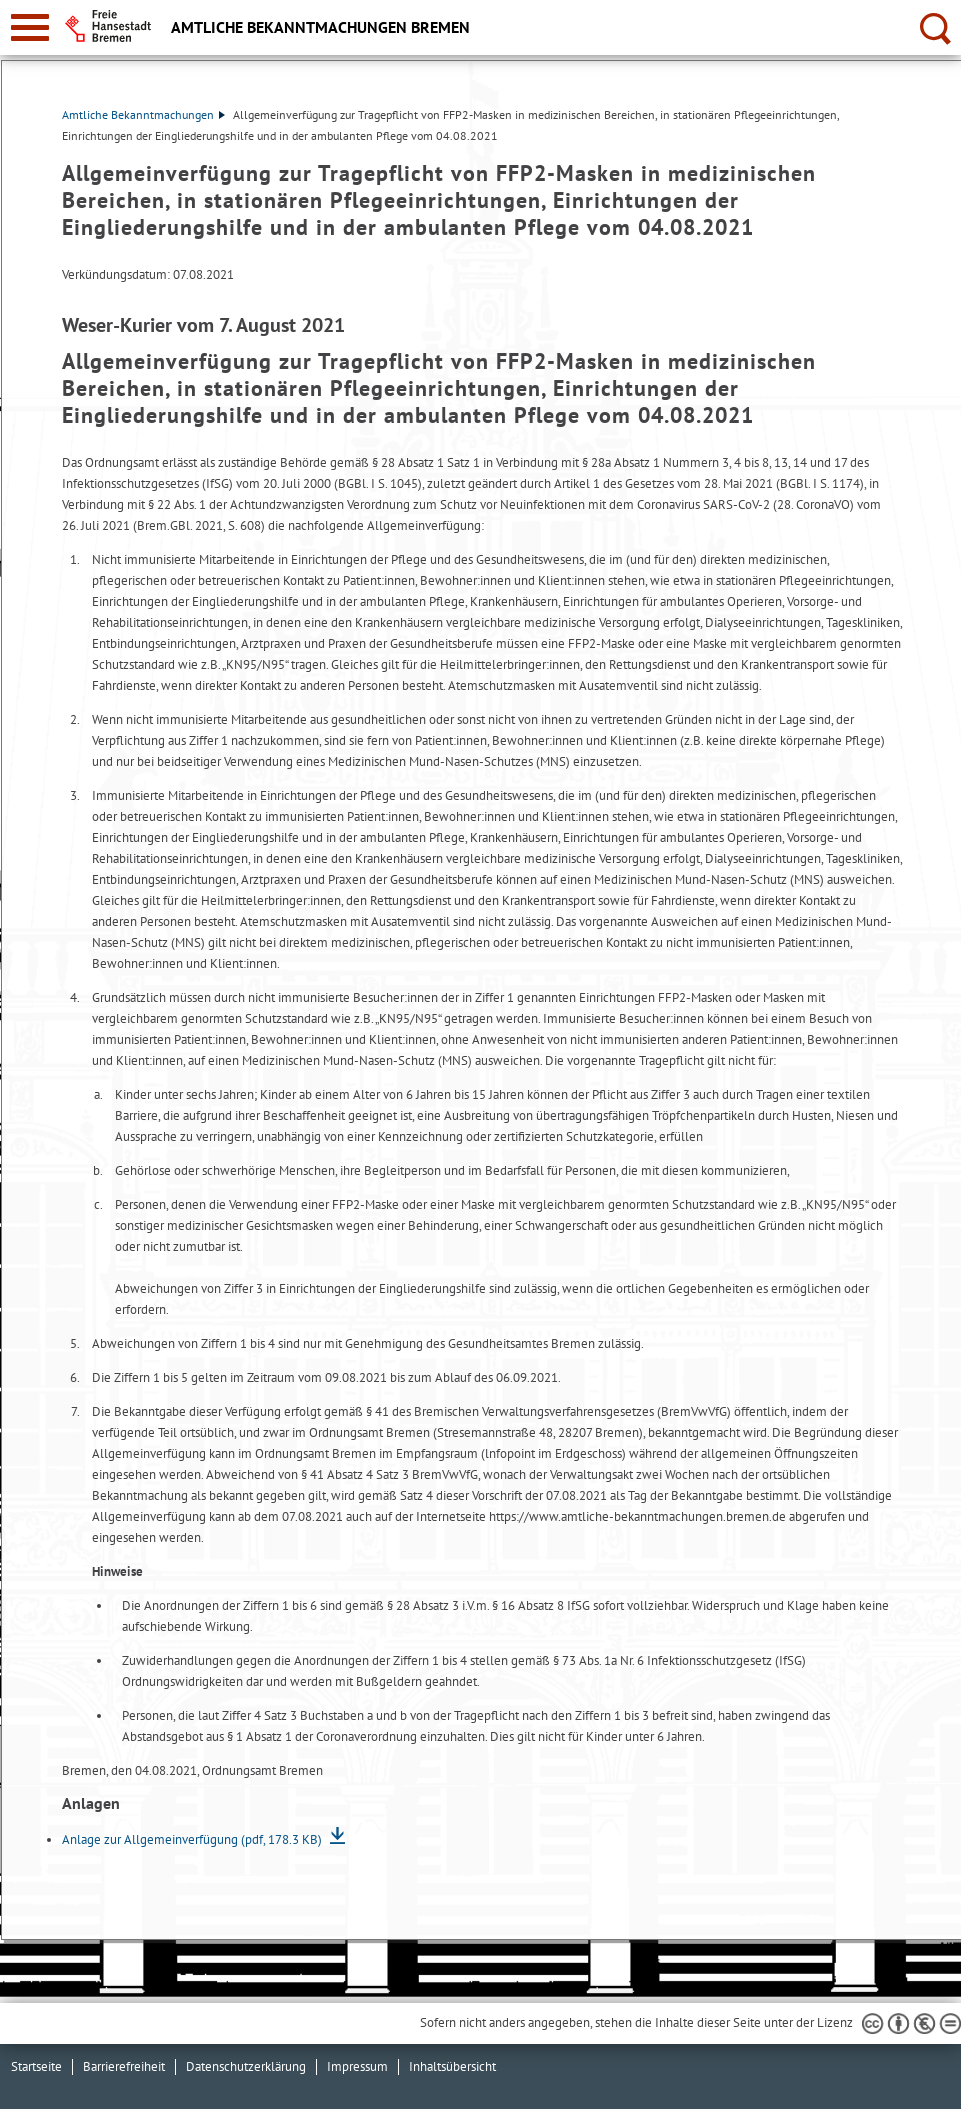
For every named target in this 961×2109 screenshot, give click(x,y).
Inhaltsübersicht (452, 2066)
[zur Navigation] (30, 27)
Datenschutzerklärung (246, 2066)
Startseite (36, 2066)
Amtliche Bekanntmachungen (143, 114)
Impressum (357, 2066)
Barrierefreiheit (124, 2066)
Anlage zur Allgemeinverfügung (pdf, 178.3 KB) (193, 1839)
